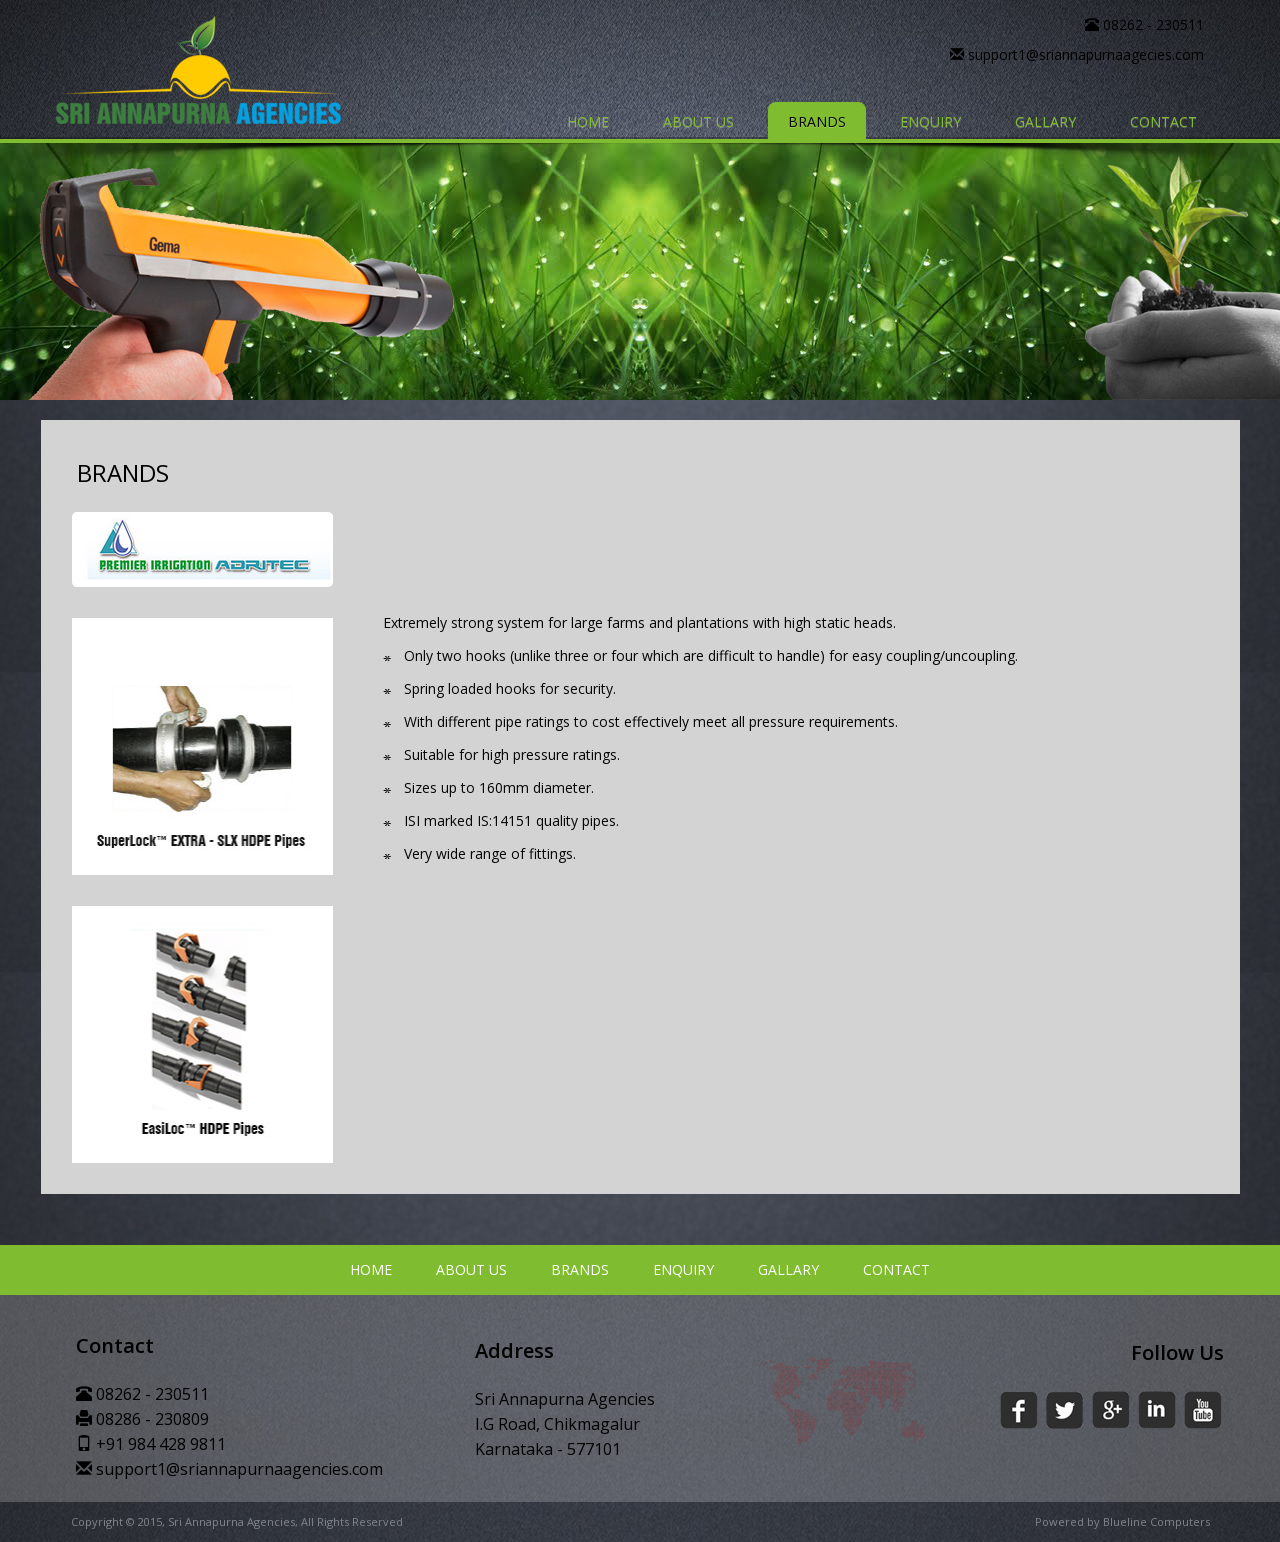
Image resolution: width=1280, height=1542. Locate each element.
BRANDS (817, 121)
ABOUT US (698, 121)
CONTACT (1163, 121)
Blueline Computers (1156, 1521)
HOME (588, 121)
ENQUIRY (930, 121)
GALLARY (1045, 121)
